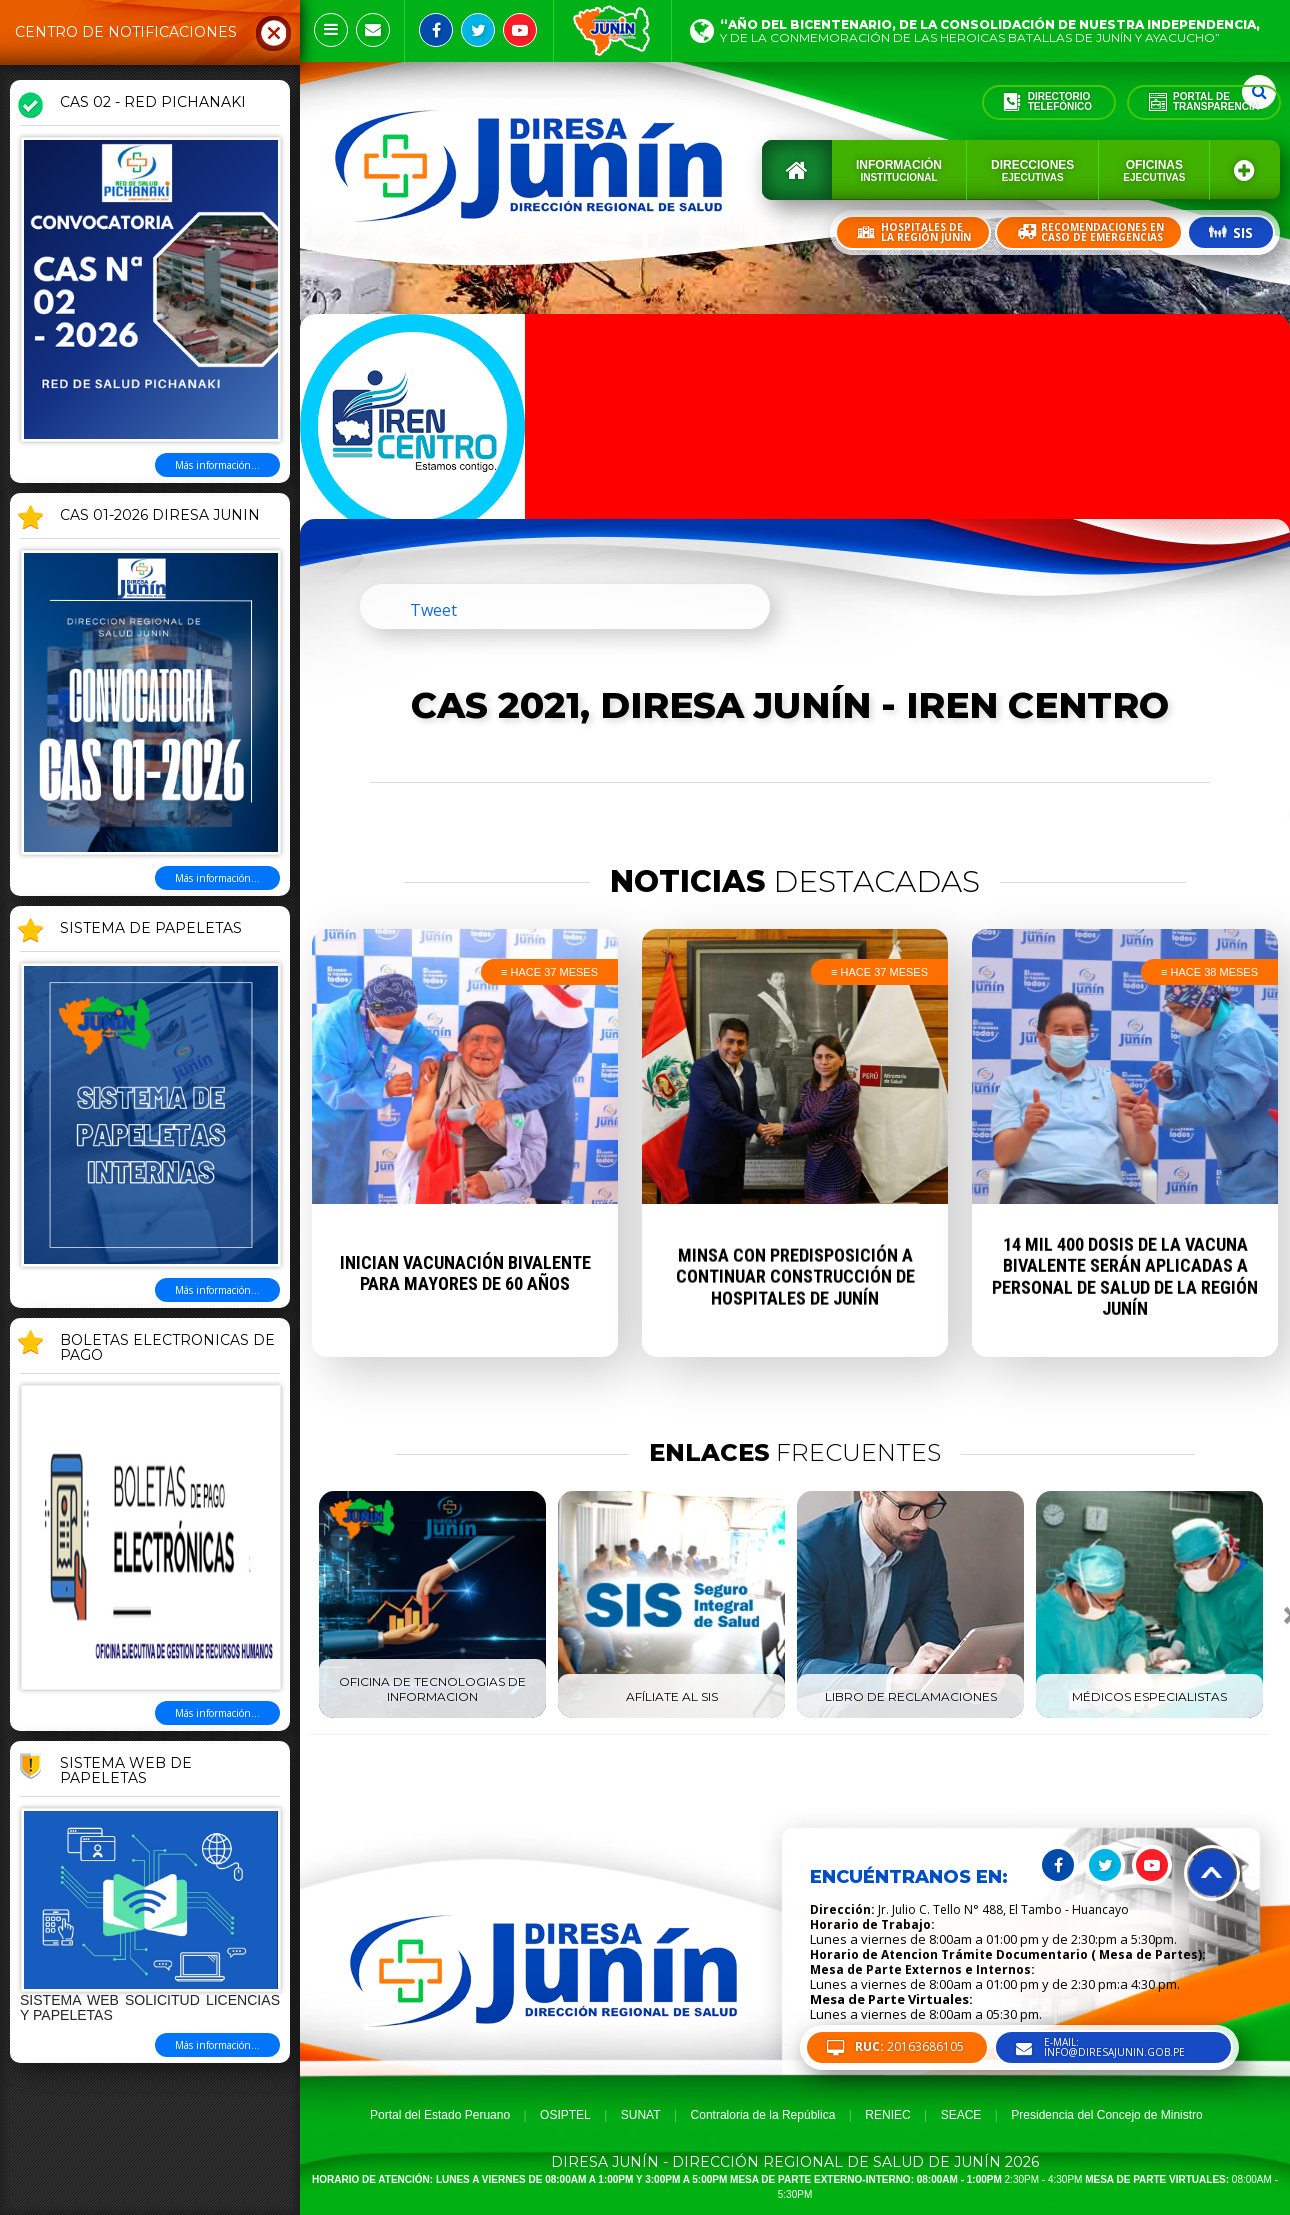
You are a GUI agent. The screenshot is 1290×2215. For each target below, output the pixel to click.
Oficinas (1154, 170)
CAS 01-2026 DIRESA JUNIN (160, 516)
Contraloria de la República (763, 2115)
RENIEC (887, 2115)
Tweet (433, 610)
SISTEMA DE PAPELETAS (151, 929)
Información (899, 170)
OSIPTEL (565, 2115)
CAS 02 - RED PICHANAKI (153, 103)
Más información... (217, 465)
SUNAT (641, 2115)
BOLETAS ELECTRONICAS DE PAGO (167, 1348)
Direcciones (1032, 170)
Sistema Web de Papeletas (126, 1771)
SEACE (961, 2115)
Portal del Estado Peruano (440, 2115)
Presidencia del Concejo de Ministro (1106, 2115)
